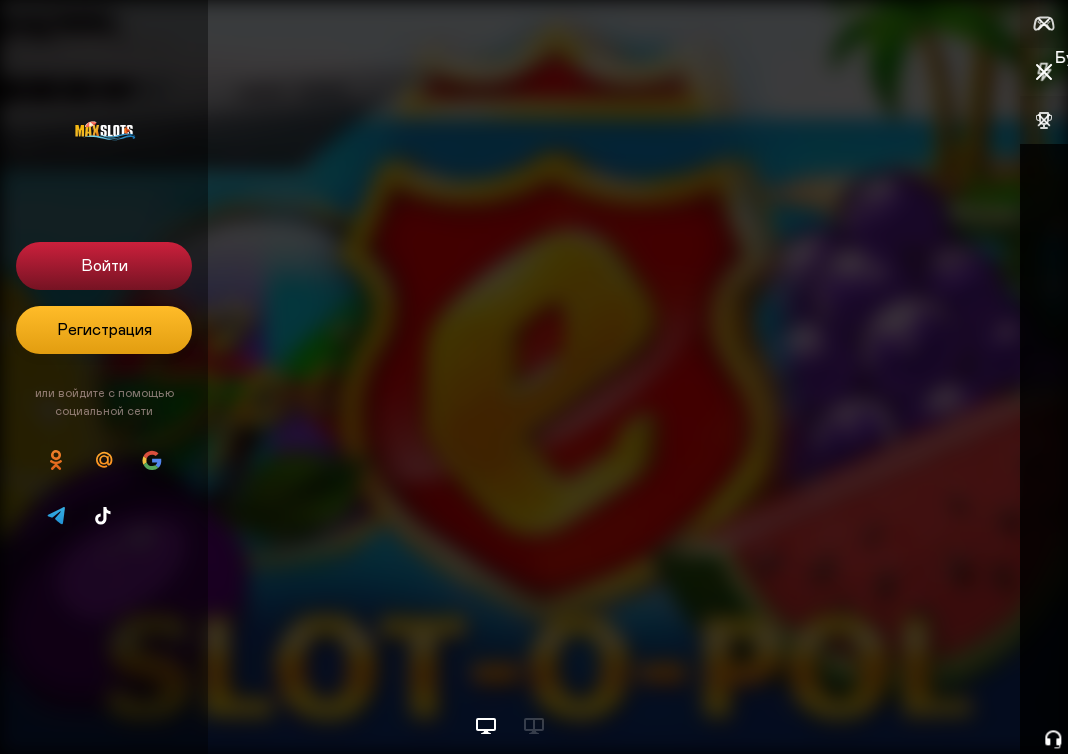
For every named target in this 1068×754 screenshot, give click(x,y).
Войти (104, 266)
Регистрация (104, 330)
